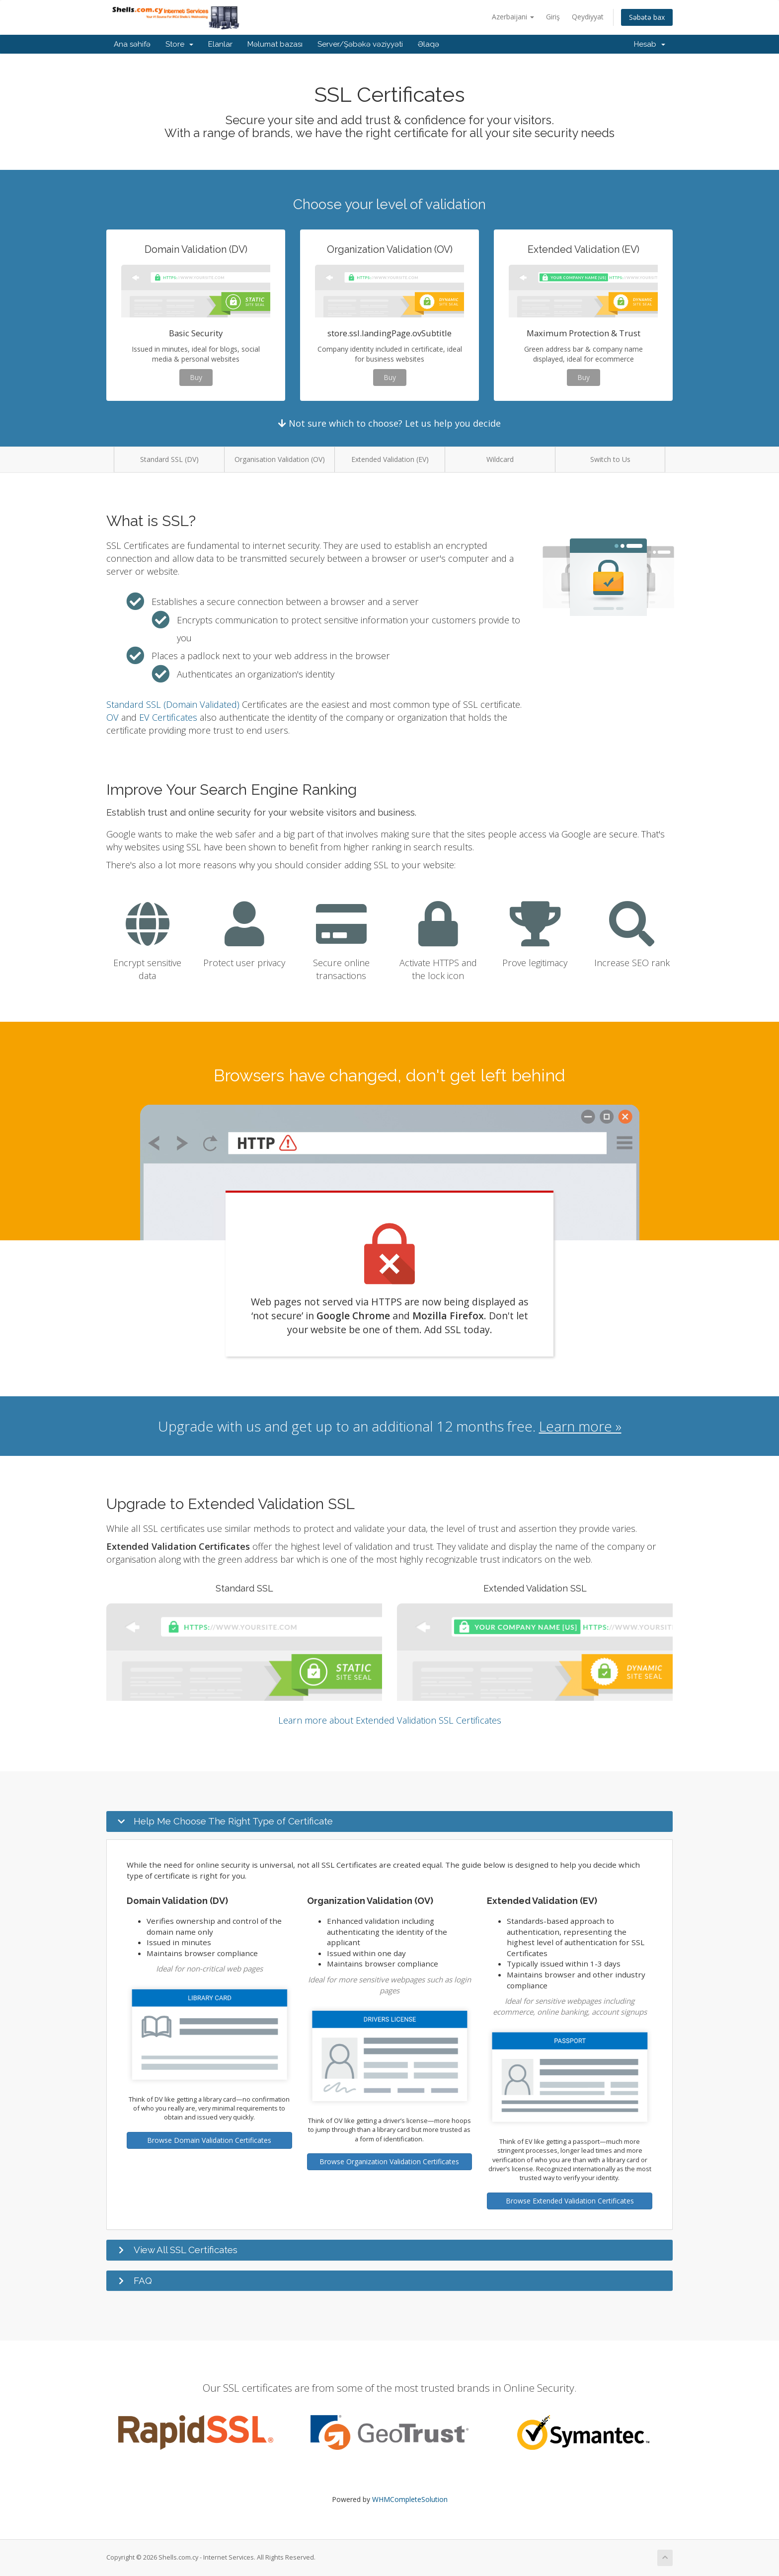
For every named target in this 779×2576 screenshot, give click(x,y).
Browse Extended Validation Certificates (570, 2200)
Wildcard (500, 459)
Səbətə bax (647, 17)
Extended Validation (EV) (390, 459)
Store (179, 44)
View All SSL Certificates (185, 2249)
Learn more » (580, 1426)
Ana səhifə (132, 44)
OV (112, 717)
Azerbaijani (513, 16)
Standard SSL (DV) (169, 459)
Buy (196, 377)
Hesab (649, 44)
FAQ (143, 2280)
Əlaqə (428, 44)
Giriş (553, 16)
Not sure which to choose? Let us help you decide (389, 423)
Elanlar (220, 44)
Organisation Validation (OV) (279, 459)
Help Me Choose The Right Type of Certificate (233, 1821)
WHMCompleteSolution (410, 2499)
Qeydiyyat (588, 16)
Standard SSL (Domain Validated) (172, 704)
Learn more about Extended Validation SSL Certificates (389, 1720)
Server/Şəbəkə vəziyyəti (360, 44)
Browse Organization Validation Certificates (389, 2161)
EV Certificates (168, 717)
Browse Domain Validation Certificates (209, 2140)
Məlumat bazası (275, 44)
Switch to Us (610, 459)
